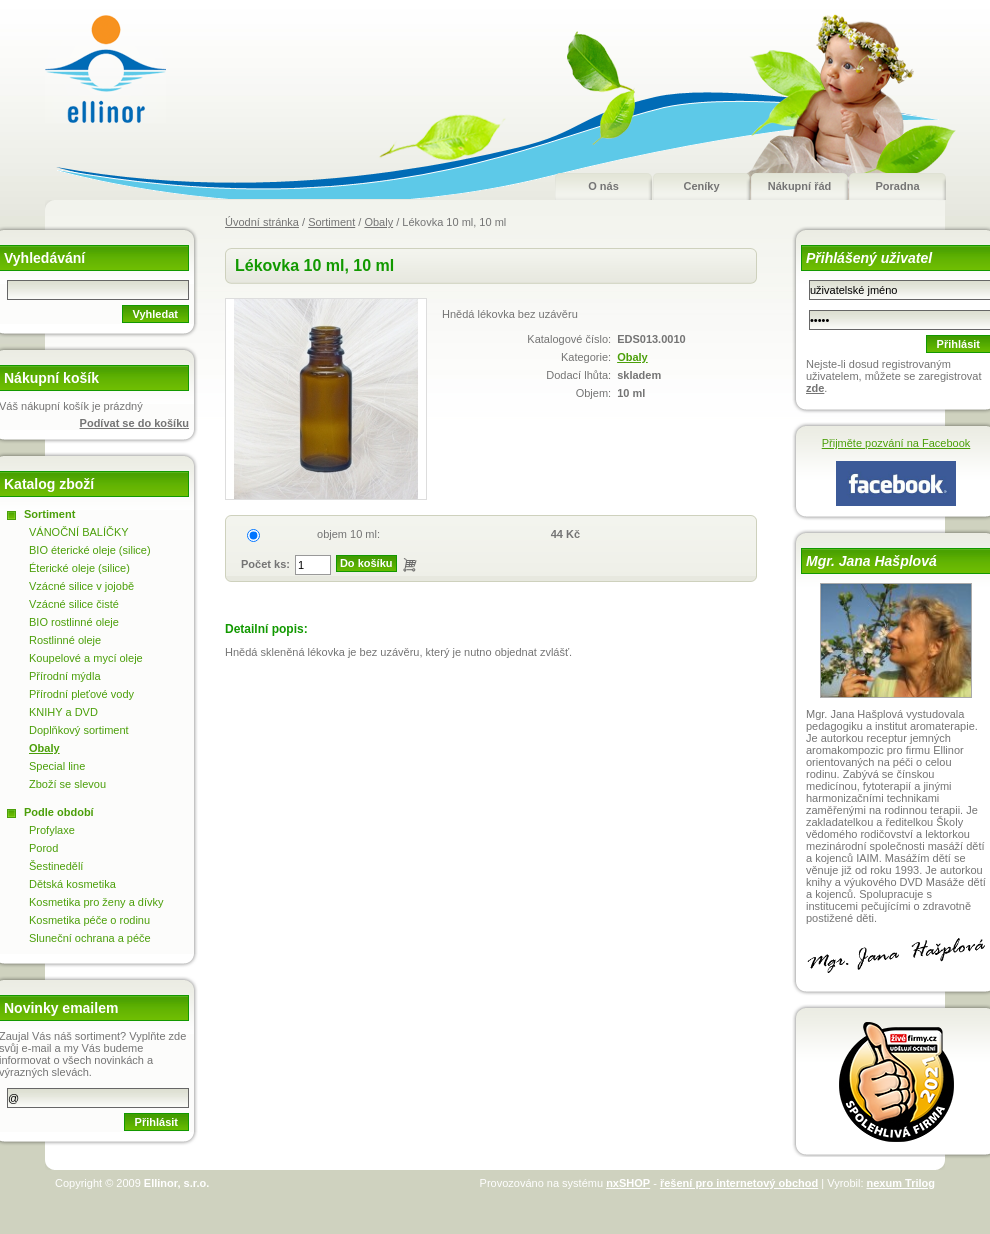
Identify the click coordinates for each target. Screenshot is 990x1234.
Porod (43, 848)
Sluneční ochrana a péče (90, 938)
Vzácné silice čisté (74, 604)
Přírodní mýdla (65, 676)
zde (815, 388)
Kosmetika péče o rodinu (89, 920)
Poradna (897, 186)
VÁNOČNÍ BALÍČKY (79, 532)
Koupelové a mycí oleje (86, 658)
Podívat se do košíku (134, 423)
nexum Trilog (901, 1183)
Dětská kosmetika (72, 884)
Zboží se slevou (67, 784)
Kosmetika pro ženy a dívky (96, 902)
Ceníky (701, 186)
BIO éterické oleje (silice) (90, 550)
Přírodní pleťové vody (81, 694)
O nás (603, 186)
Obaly (378, 222)
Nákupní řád (800, 186)
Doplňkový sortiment (79, 730)
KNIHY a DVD (63, 712)
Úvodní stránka (262, 222)
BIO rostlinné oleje (74, 622)
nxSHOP (628, 1183)
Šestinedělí (56, 866)
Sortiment (331, 222)
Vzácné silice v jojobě (81, 586)
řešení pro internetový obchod (739, 1183)
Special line (57, 766)
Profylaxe (52, 830)
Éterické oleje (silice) (79, 568)
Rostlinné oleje (65, 640)
